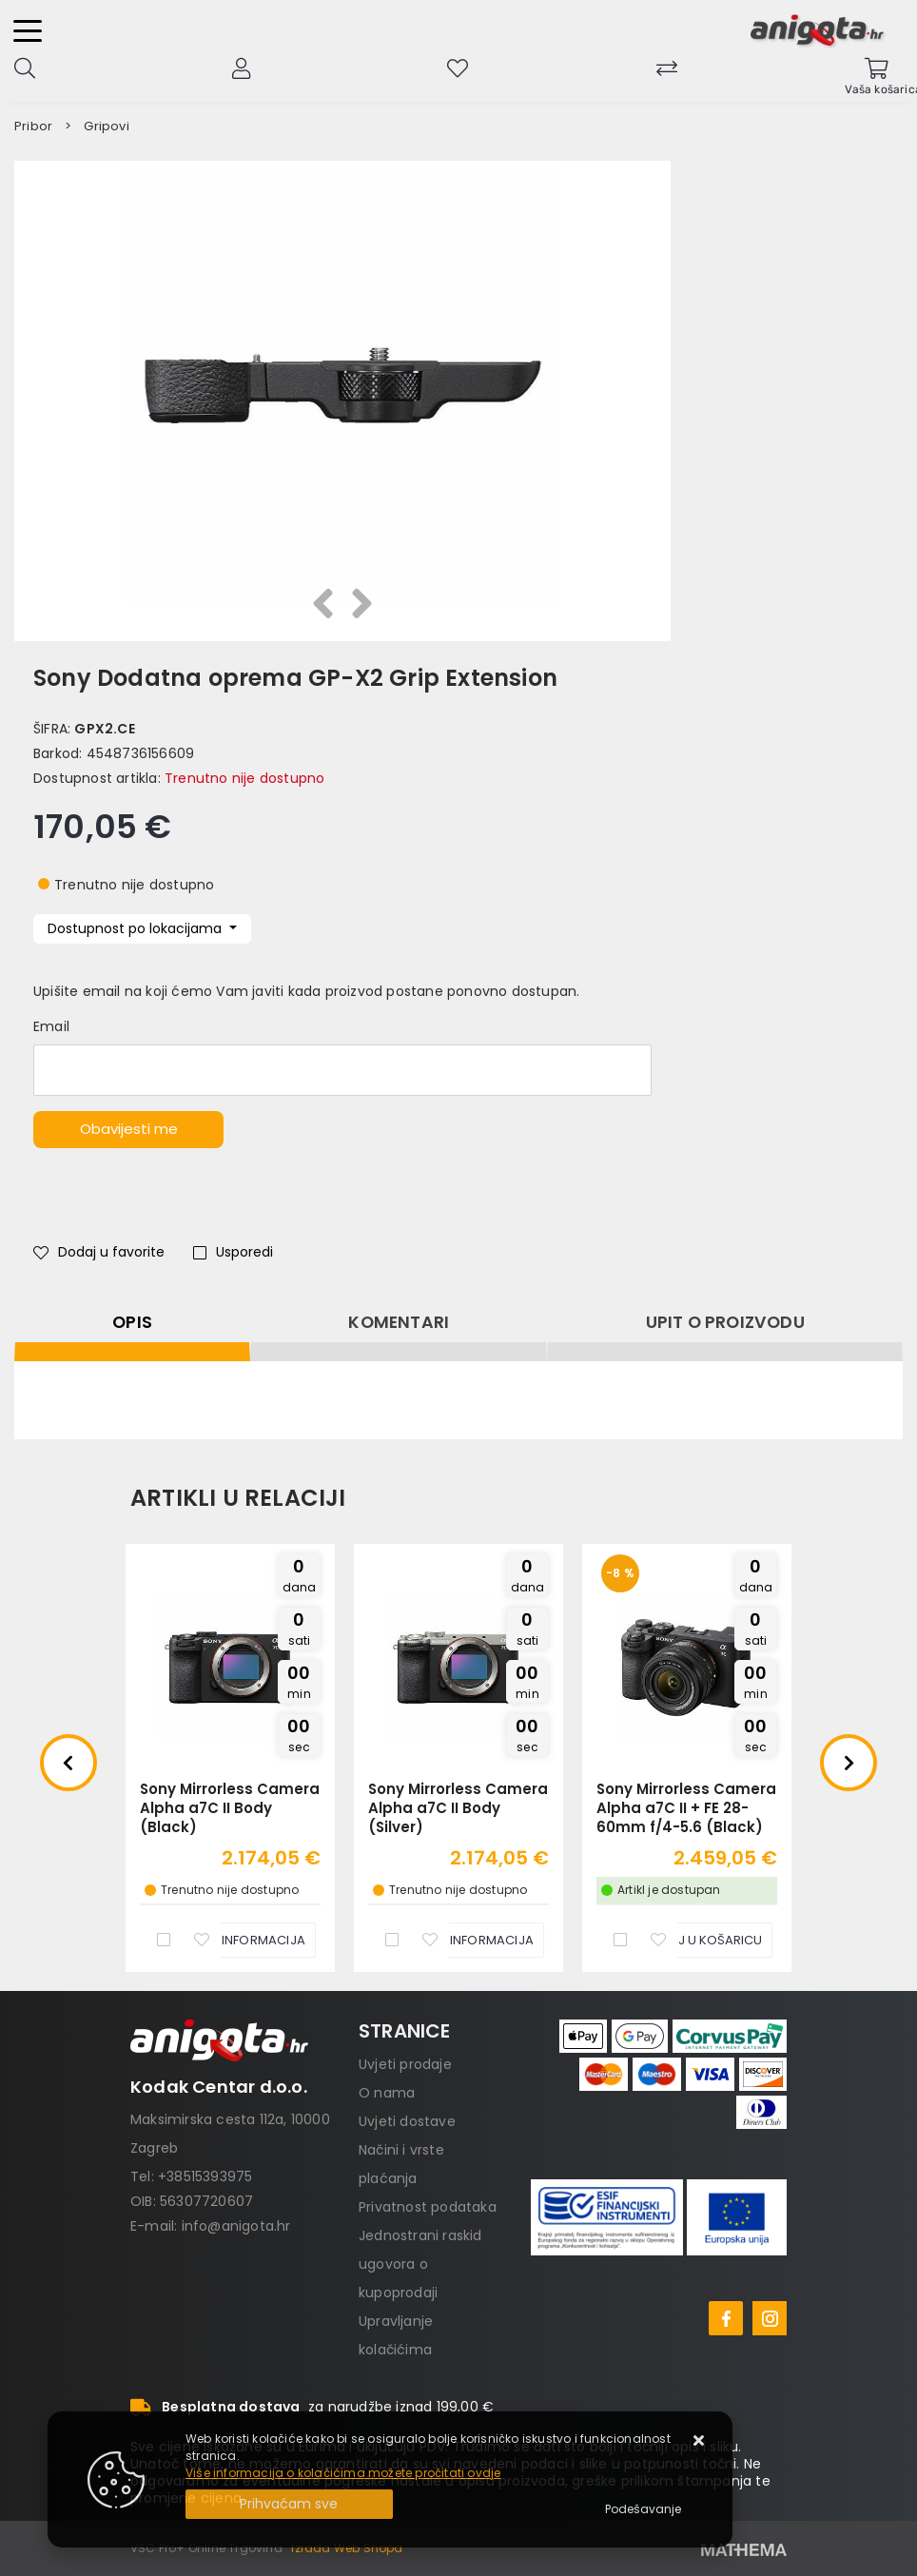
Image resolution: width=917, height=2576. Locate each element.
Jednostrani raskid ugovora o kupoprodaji (420, 2264)
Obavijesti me (129, 1129)
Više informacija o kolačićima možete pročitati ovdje (342, 2473)
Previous (68, 1762)
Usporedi (233, 1251)
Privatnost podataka (428, 2206)
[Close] (289, 2504)
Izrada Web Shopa (346, 2548)
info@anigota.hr (236, 2225)
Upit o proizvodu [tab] (725, 1322)
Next (848, 1762)
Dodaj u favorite (99, 1251)
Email (51, 1026)
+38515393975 (205, 2176)
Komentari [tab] (398, 1322)
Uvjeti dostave (407, 2121)
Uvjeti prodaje (405, 2064)
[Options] (643, 2509)
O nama (387, 2092)
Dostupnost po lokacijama (136, 928)
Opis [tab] (132, 1322)
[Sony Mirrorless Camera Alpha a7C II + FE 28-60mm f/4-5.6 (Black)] (688, 1940)
